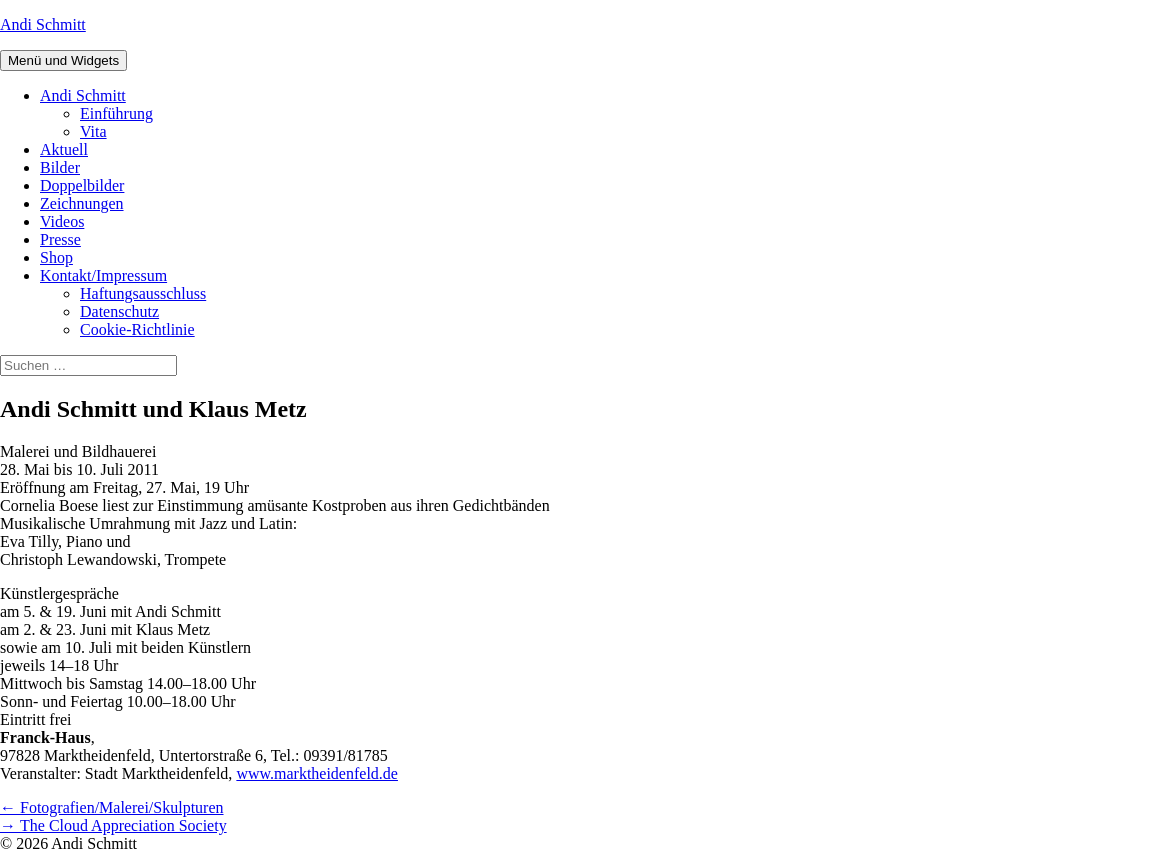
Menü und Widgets (63, 60)
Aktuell (64, 149)
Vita (93, 131)
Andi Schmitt (43, 24)
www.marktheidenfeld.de (317, 773)
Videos (62, 221)
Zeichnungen (82, 203)
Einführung (116, 113)
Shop (56, 257)
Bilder (60, 167)
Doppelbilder (82, 185)
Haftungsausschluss (143, 293)
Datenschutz (119, 311)
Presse (60, 239)
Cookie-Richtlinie (137, 329)
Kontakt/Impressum (103, 275)
